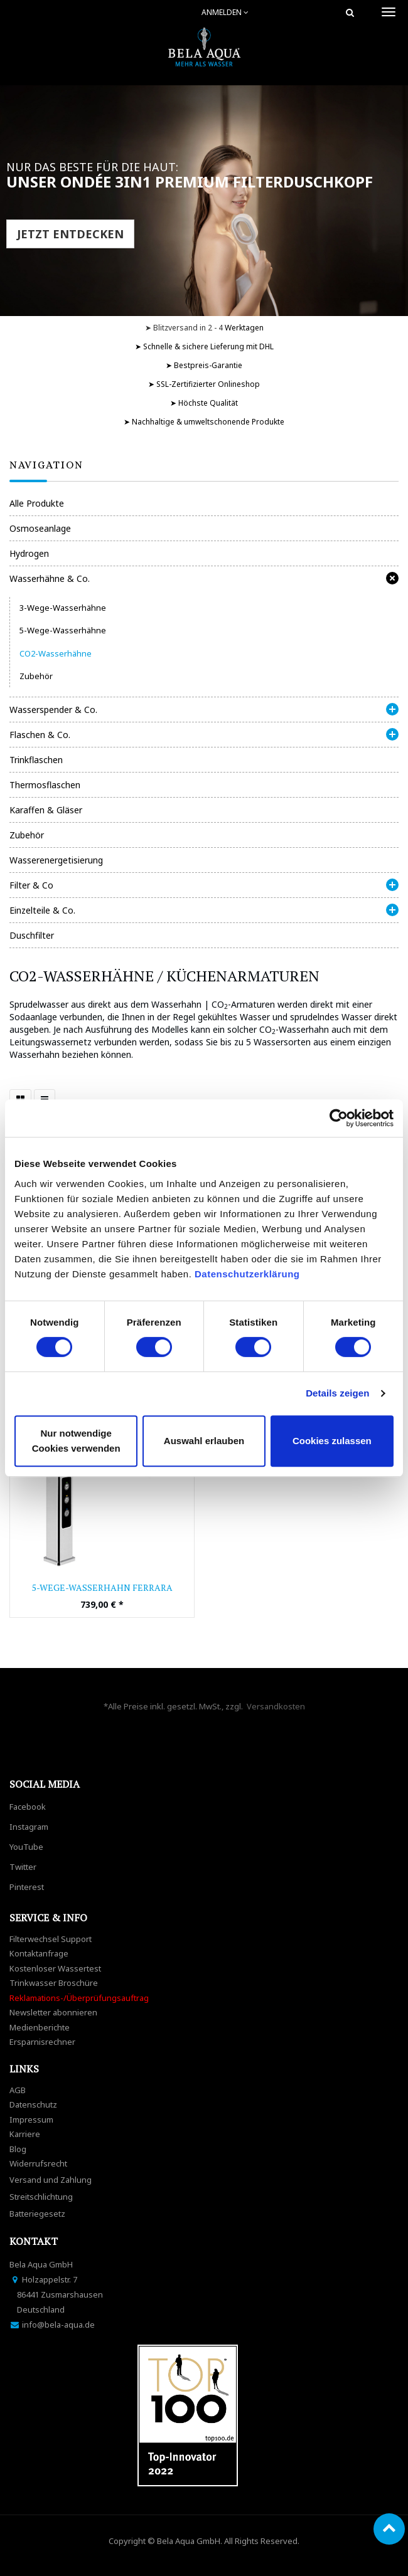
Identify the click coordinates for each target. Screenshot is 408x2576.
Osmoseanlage (40, 528)
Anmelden (225, 12)
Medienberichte (39, 2027)
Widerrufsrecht (38, 2163)
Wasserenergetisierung (56, 860)
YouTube (26, 1846)
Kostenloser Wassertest (55, 1968)
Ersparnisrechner (42, 2041)
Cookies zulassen (332, 1440)
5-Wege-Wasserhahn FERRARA (102, 1587)
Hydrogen (29, 553)
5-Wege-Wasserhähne (62, 630)
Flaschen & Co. (39, 735)
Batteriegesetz (37, 2213)
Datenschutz (33, 2104)
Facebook (27, 1806)
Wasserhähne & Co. (49, 578)
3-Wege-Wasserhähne (62, 607)
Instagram (28, 1826)
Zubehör (36, 676)
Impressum (31, 2119)
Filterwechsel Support (50, 1939)
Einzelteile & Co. (42, 910)
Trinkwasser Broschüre (53, 1982)
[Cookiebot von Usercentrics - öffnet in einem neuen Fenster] (339, 1118)
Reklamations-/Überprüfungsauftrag (79, 1997)
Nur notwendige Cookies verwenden (76, 1441)
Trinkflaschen (36, 760)
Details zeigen (337, 1393)
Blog (17, 2149)
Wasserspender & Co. (53, 709)
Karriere (24, 2134)
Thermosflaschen (44, 785)
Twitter (22, 1866)
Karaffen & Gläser (45, 810)
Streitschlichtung (41, 2196)
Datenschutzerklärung (249, 1274)
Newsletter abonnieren (53, 2012)
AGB (17, 2090)
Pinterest (26, 1886)
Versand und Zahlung (50, 2179)
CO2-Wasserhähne (55, 653)
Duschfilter (31, 935)
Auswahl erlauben (204, 1440)
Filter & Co (31, 885)
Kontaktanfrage (38, 1953)
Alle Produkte (36, 503)
